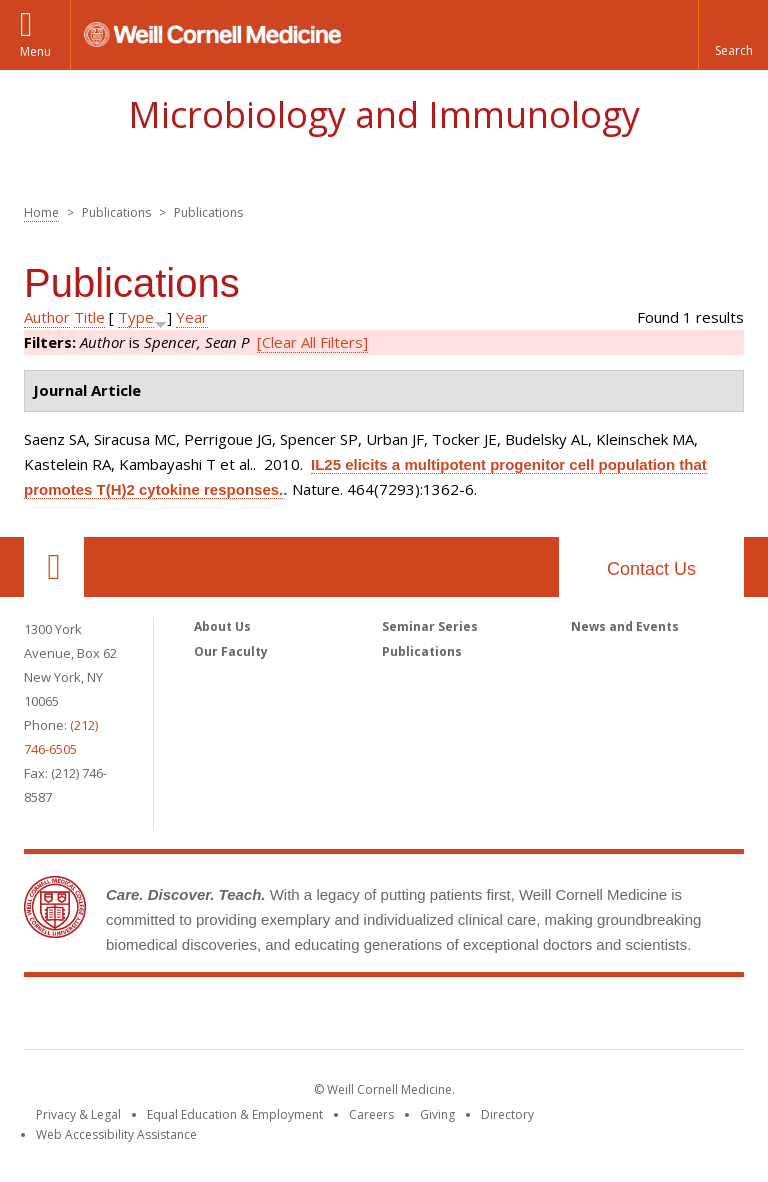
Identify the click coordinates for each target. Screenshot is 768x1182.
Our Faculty (231, 651)
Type (136, 317)
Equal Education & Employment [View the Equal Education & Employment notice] (235, 1114)
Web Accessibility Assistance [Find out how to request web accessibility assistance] (116, 1134)
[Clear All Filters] (312, 342)
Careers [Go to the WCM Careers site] (371, 1114)
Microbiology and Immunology (384, 114)
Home (41, 212)
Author (47, 317)
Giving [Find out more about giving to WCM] (437, 1114)
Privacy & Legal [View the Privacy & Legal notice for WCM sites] (78, 1114)
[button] (733, 35)
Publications (422, 651)
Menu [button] (35, 51)
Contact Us (651, 569)
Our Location (54, 567)
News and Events (625, 626)
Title (89, 317)
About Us (222, 626)
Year (192, 317)
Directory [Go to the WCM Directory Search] (507, 1114)
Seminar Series (430, 626)
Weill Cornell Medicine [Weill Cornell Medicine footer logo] (384, 1017)
